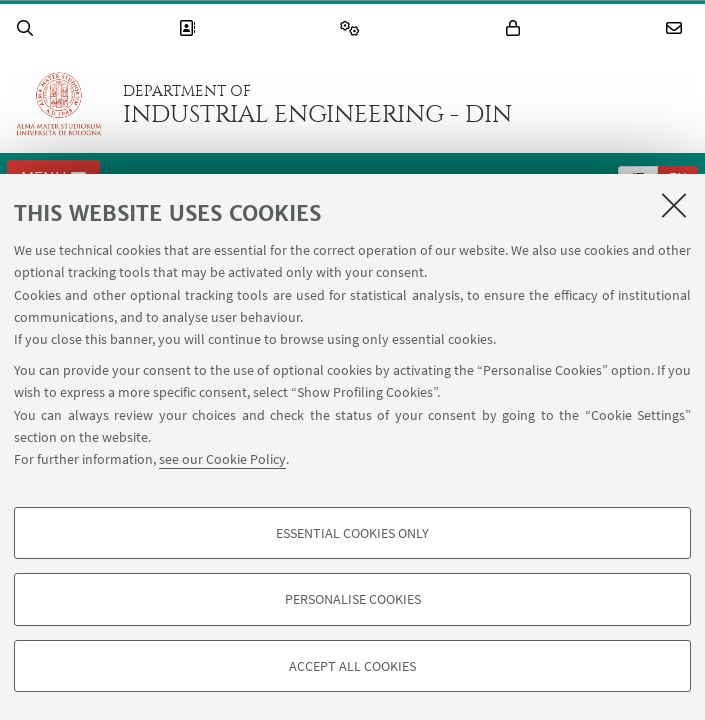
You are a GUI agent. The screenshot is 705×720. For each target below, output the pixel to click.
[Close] (674, 205)
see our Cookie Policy (222, 459)
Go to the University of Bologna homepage (59, 104)
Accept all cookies (352, 666)
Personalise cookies (353, 599)
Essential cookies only (352, 533)
